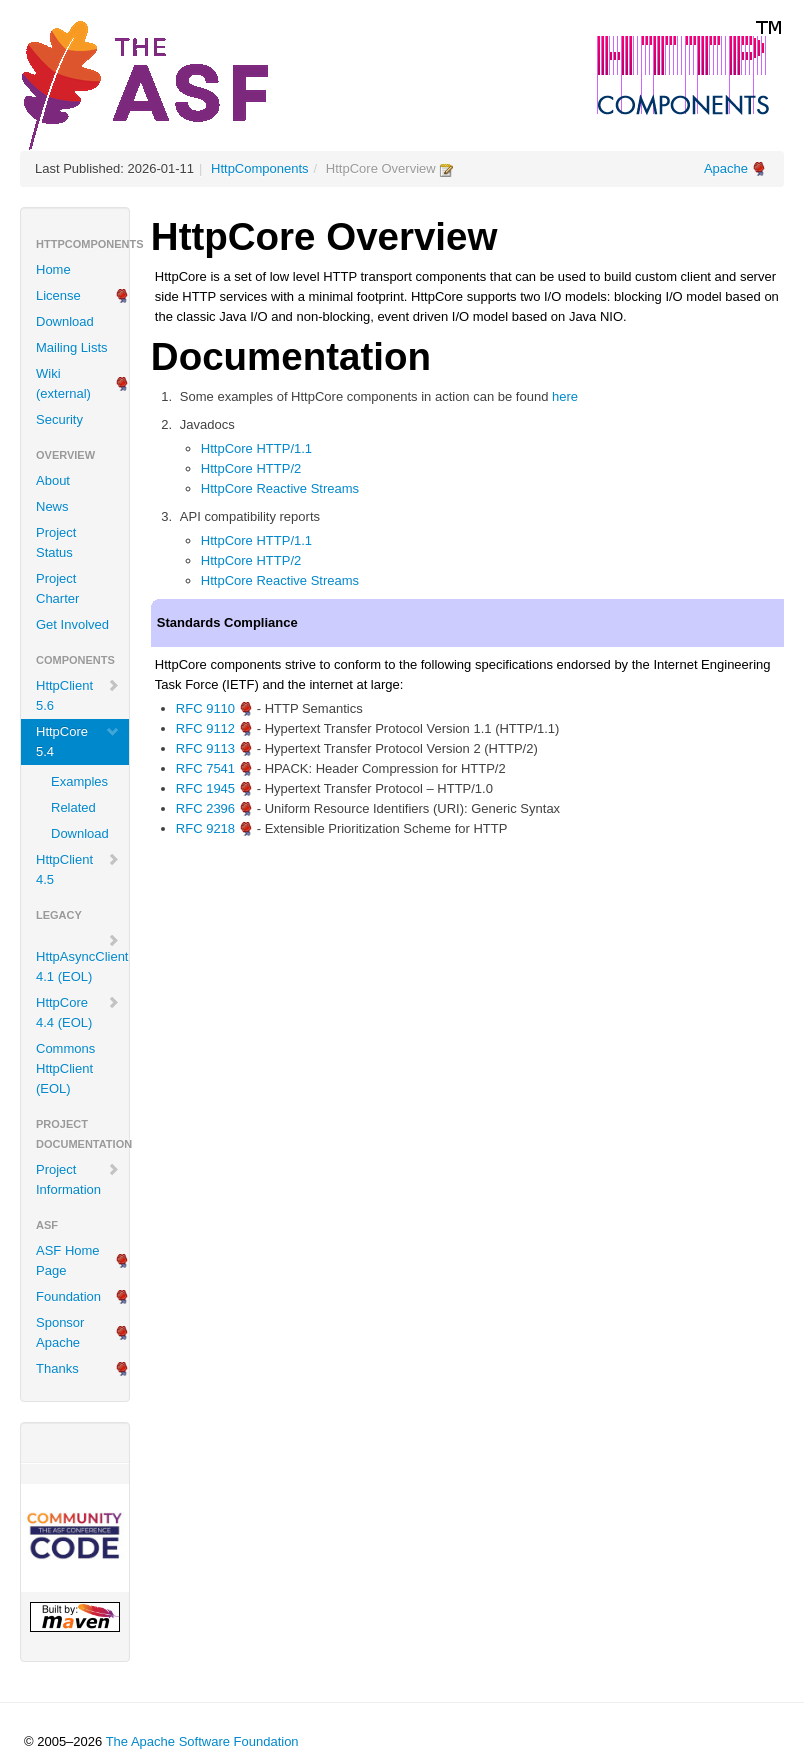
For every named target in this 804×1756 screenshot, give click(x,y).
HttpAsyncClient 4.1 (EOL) (82, 958)
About (53, 480)
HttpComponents (260, 168)
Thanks (57, 1368)
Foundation (68, 1296)
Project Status (56, 542)
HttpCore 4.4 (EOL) (78, 1012)
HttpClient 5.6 (78, 695)
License (58, 295)
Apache (726, 168)
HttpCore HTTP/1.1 (256, 448)
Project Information (78, 1179)
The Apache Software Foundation (202, 1741)
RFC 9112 (205, 728)
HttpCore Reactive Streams (280, 488)
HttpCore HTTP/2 (251, 468)
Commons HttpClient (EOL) (65, 1068)
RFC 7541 (205, 768)
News (52, 506)
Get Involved (72, 624)
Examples (79, 781)
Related (73, 807)
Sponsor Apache (60, 1332)
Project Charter (57, 588)
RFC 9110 (205, 708)
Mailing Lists (72, 347)
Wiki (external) (63, 383)
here (565, 396)
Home (53, 269)
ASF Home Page (68, 1260)
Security (59, 419)
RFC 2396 (205, 808)
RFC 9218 (205, 828)
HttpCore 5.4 (78, 741)
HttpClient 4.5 (78, 869)
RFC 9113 (205, 748)
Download (65, 321)
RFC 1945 (205, 788)
